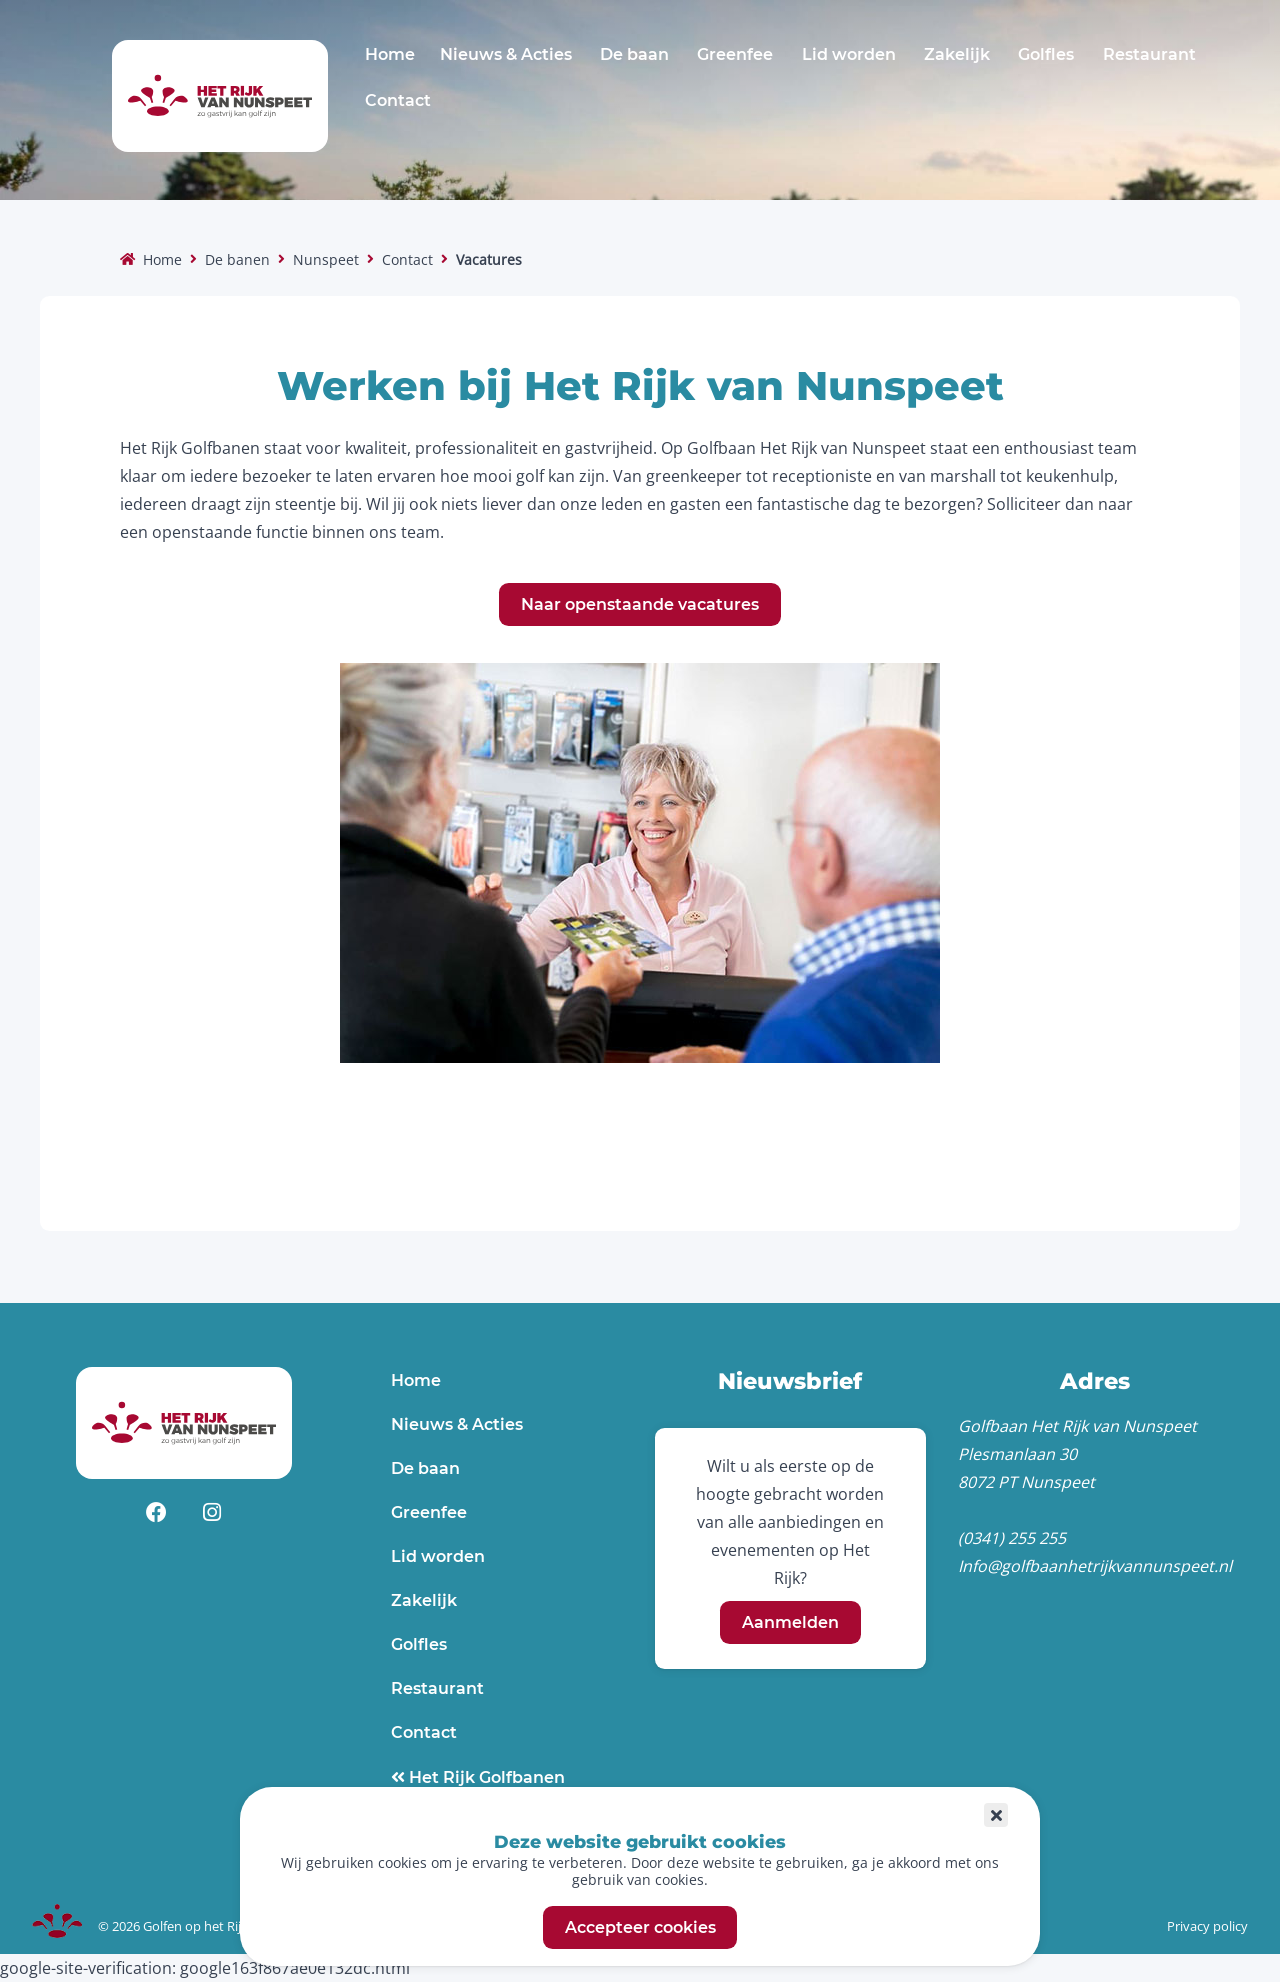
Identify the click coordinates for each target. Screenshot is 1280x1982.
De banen (237, 259)
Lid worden (849, 54)
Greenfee (735, 54)
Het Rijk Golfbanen (485, 1777)
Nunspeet (326, 259)
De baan (634, 54)
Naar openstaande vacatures (640, 604)
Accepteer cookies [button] (640, 1927)
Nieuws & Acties (506, 54)
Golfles (1046, 54)
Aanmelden (790, 1622)
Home (390, 54)
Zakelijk (957, 54)
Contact (398, 100)
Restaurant (1149, 54)
